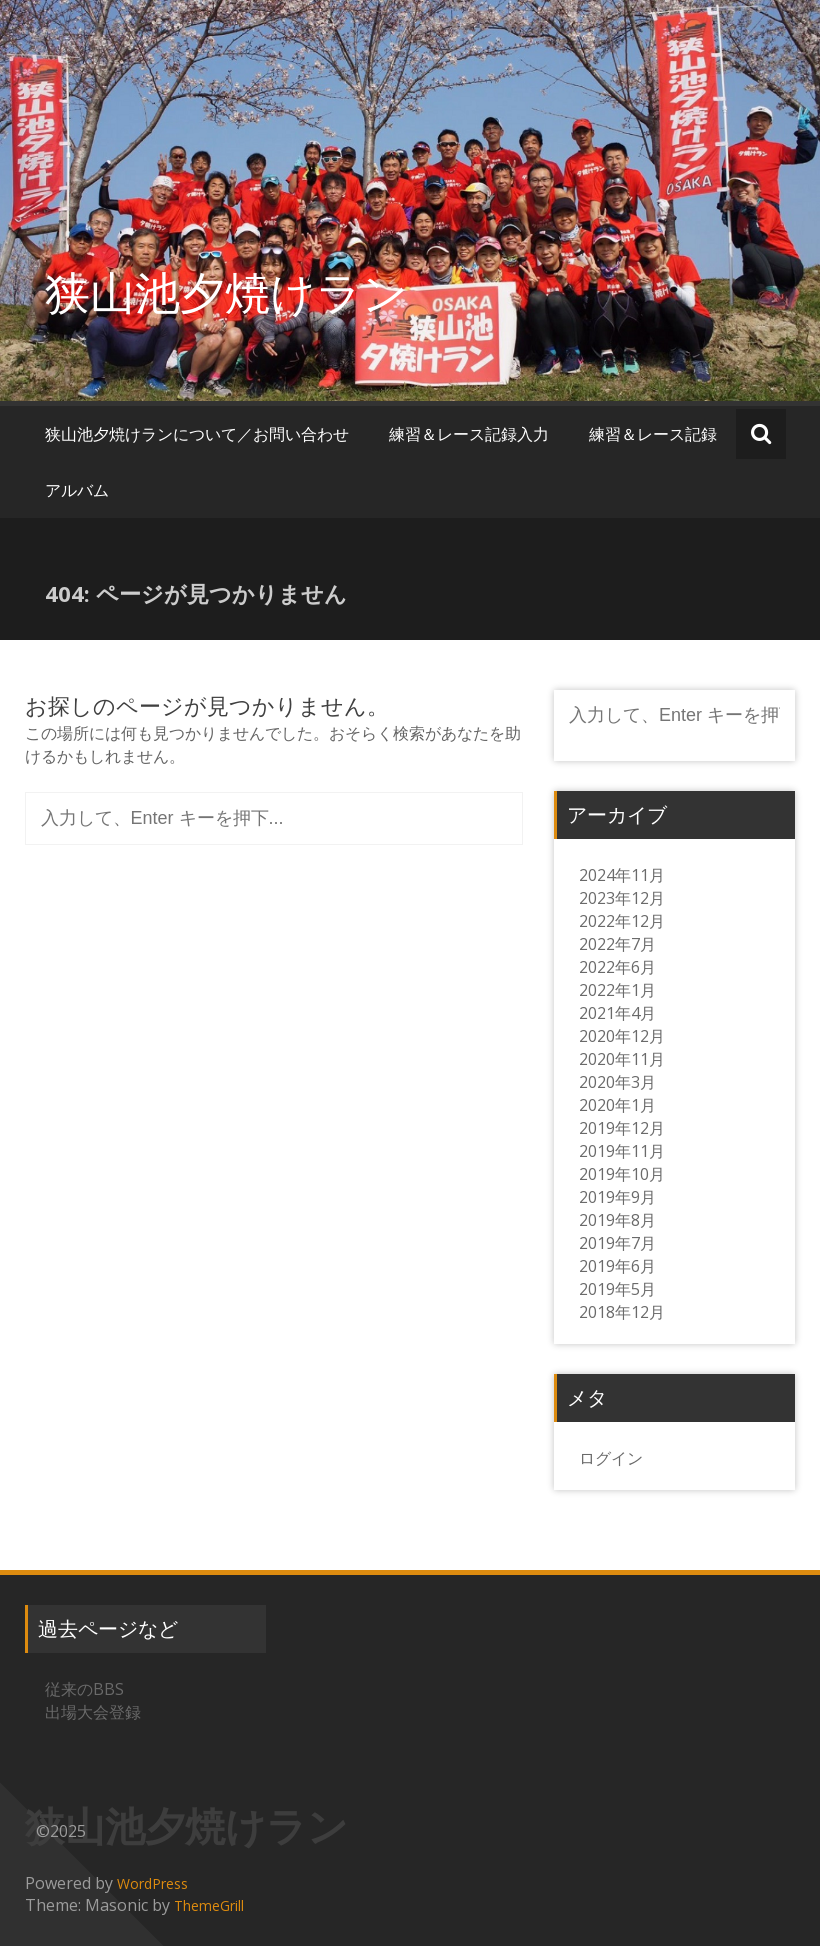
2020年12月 (622, 1036)
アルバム (77, 490)
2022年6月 (617, 967)
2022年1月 (617, 990)
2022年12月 (622, 921)
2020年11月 (622, 1059)
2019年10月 (622, 1174)
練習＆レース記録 (653, 434)
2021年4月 (617, 1013)
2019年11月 (622, 1151)
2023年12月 (622, 898)
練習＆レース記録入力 (469, 434)
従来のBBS (84, 1689)
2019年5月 (617, 1289)
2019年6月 (617, 1266)
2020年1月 (617, 1105)
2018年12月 (622, 1312)
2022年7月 (617, 944)
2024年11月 (622, 875)
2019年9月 (617, 1197)
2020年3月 (617, 1082)
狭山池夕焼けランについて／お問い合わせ (197, 434)
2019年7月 (617, 1243)
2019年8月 (617, 1220)
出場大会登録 (93, 1712)
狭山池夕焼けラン (226, 291)
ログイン (611, 1458)
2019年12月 (622, 1128)
